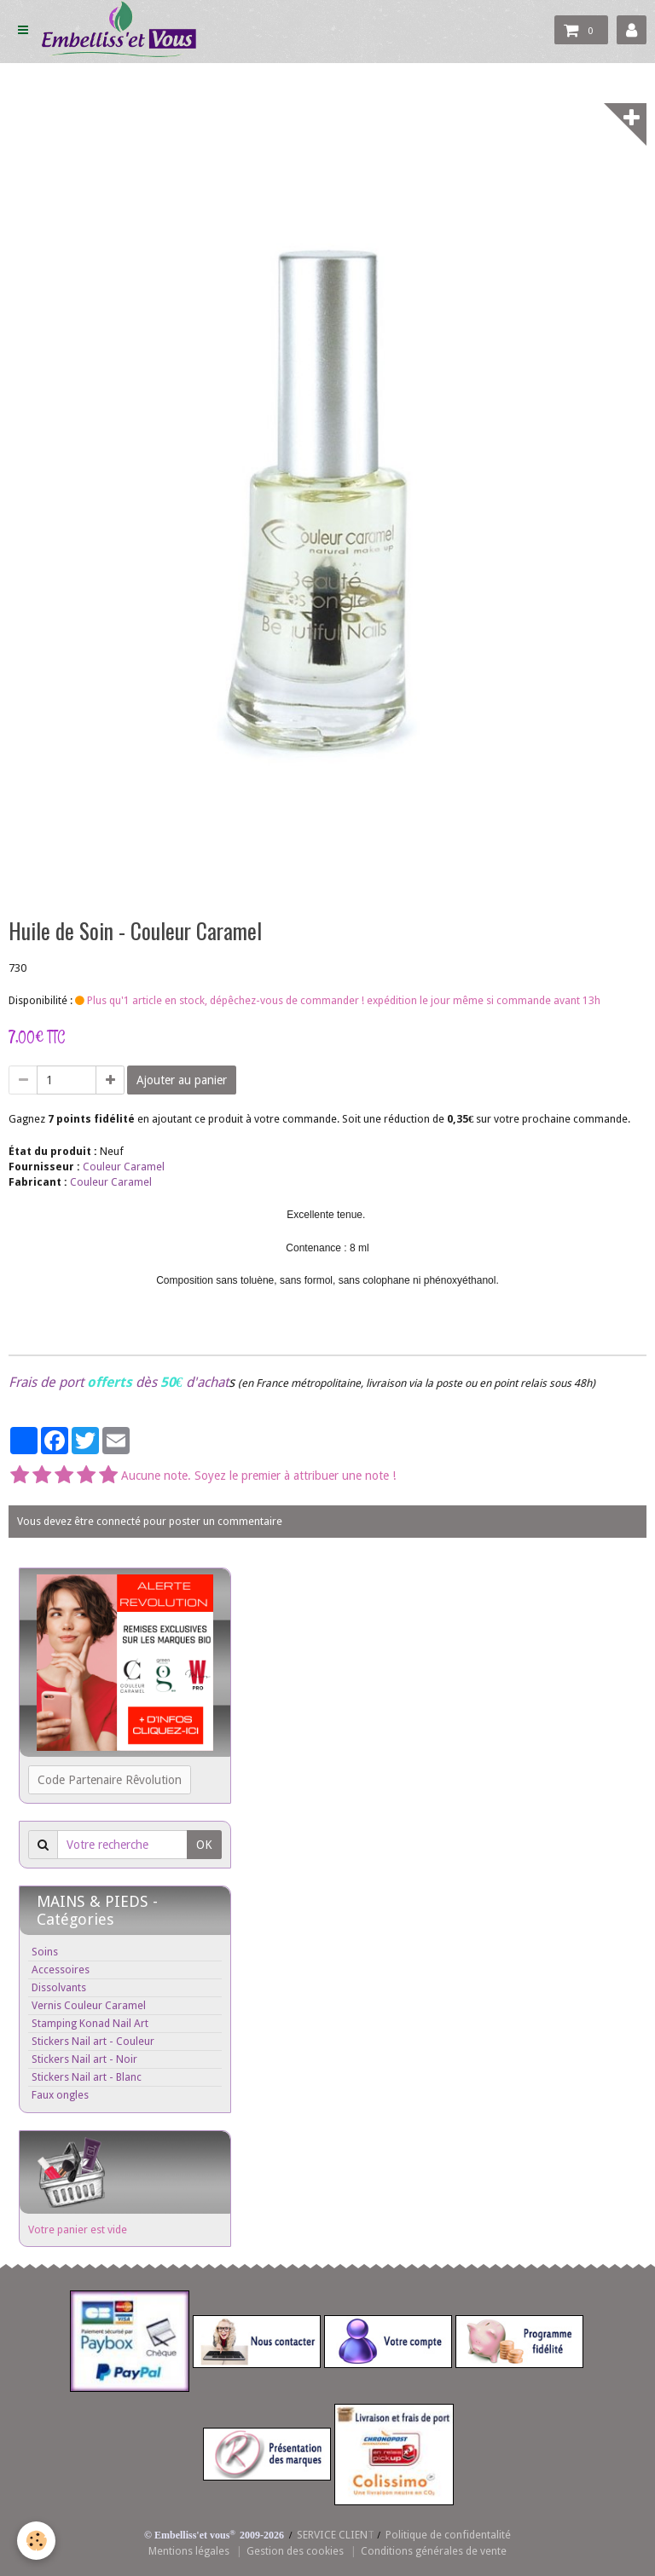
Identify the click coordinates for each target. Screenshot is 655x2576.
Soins (45, 1951)
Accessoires (61, 1969)
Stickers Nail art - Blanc (87, 2077)
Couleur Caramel (124, 1166)
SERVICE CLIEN (332, 2534)
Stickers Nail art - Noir (84, 2059)
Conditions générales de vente (434, 2550)
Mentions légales (188, 2550)
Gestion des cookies (295, 2550)
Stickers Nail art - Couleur (93, 2041)
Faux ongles (60, 2094)
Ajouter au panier (181, 1080)
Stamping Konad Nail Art (90, 2023)
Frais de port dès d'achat (119, 1382)
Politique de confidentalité (448, 2534)
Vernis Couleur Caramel (89, 2005)
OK (204, 1844)
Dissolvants (59, 1987)
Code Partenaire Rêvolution (110, 1780)
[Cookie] (36, 2540)
